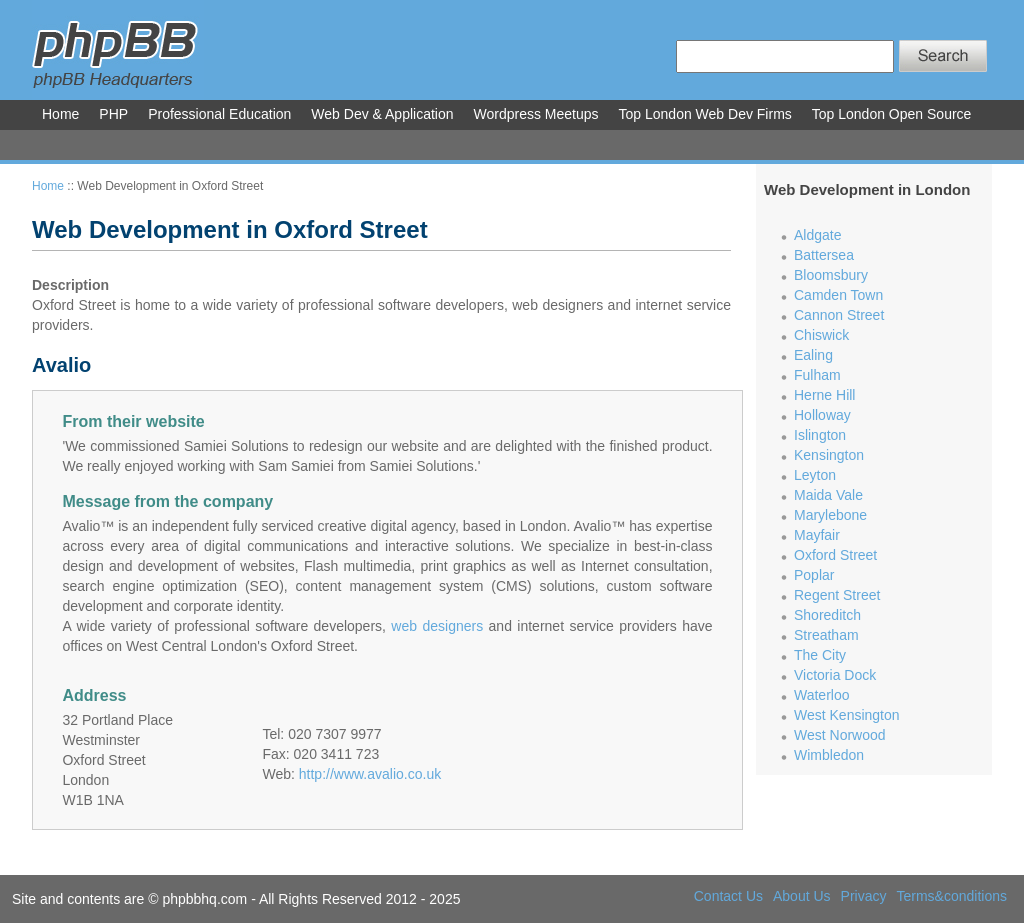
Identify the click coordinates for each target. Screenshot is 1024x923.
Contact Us (728, 896)
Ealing (813, 355)
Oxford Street (835, 555)
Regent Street (837, 595)
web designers (437, 626)
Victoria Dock (835, 675)
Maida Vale (828, 495)
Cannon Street (839, 315)
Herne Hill (824, 395)
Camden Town (838, 295)
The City (820, 655)
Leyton (815, 475)
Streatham (826, 635)
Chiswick (821, 335)
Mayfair (817, 535)
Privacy (864, 896)
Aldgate (817, 235)
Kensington (829, 455)
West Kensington (847, 715)
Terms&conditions (952, 896)
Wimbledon (829, 755)
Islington (820, 435)
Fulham (817, 375)
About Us (802, 896)
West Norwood (840, 735)
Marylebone (830, 515)
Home (48, 186)
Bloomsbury (831, 275)
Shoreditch (827, 615)
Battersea (824, 255)
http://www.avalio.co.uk (370, 774)
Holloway (822, 415)
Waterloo (822, 695)
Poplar (814, 575)
